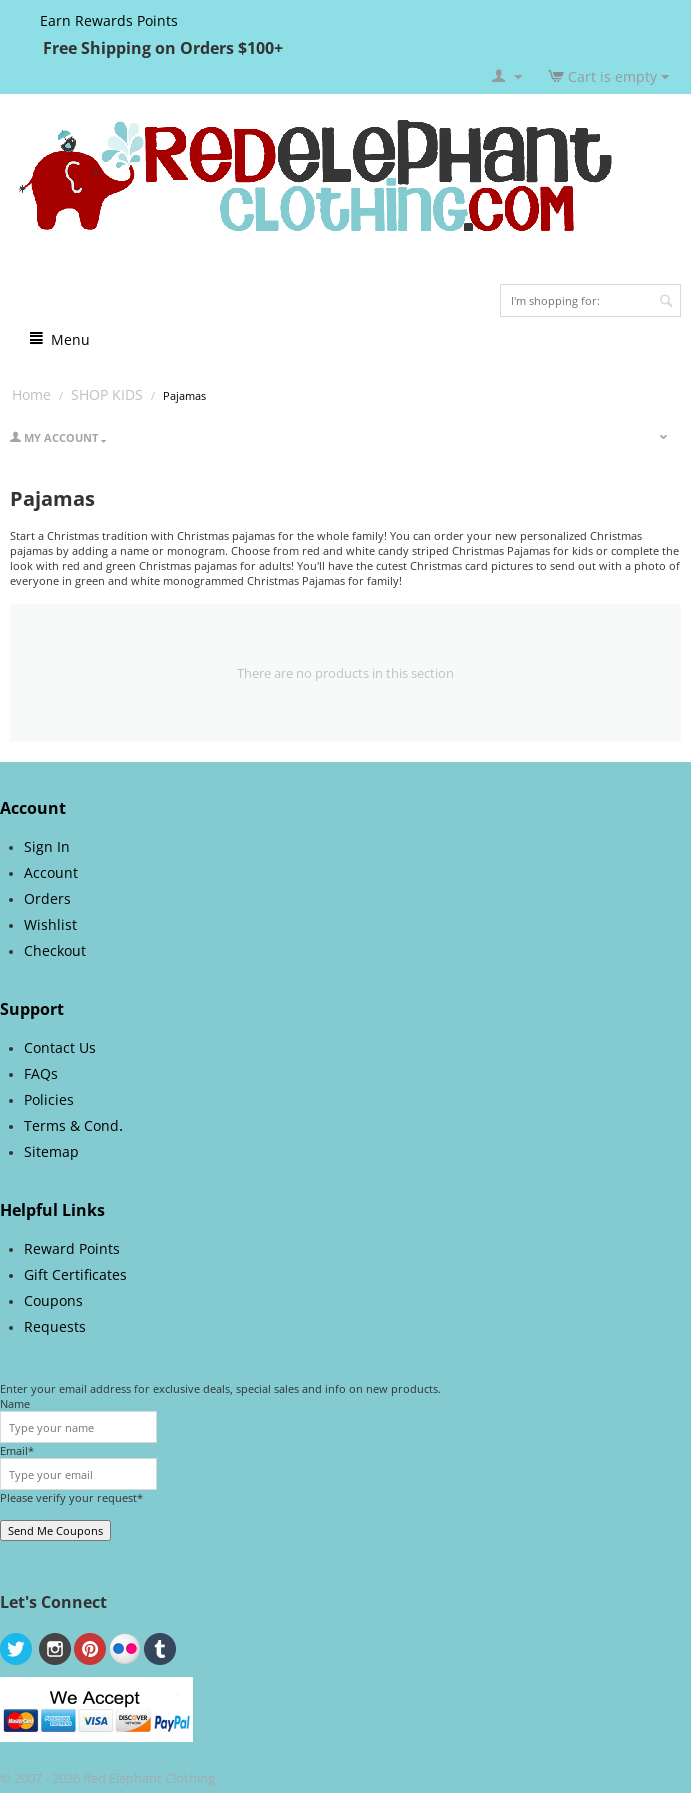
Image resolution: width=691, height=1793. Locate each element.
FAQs (41, 1073)
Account (51, 872)
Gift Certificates (75, 1274)
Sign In (47, 846)
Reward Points (72, 1248)
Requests (55, 1326)
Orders (47, 898)
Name (15, 1403)
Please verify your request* (71, 1497)
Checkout (55, 950)
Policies (49, 1099)
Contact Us (60, 1047)
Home (31, 394)
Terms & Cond (71, 1125)
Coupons (53, 1300)
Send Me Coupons (55, 1530)
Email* (17, 1450)
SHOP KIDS (107, 394)
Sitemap (51, 1151)
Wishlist (50, 924)
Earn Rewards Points (109, 20)
